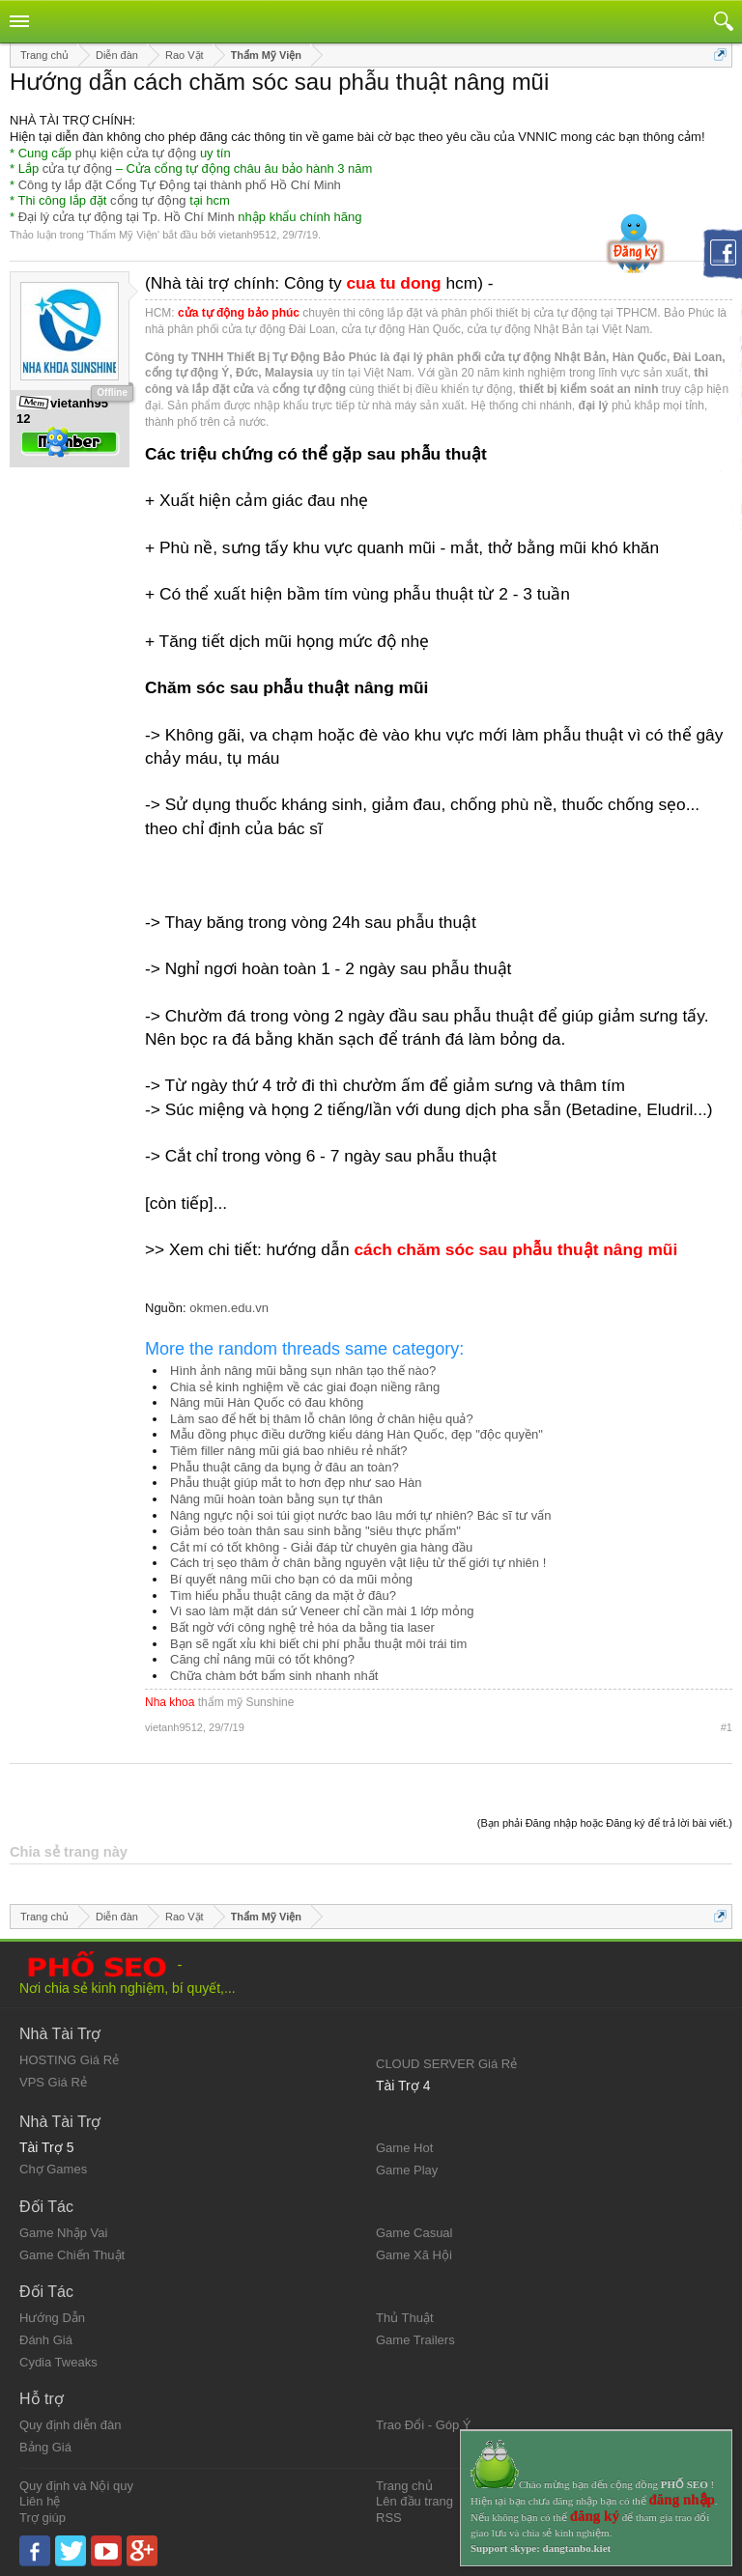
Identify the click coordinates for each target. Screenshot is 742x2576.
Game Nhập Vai (63, 2233)
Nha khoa (169, 1702)
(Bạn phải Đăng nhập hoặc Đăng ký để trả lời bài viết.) (604, 1823)
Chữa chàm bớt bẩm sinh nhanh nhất (274, 1675)
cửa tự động (77, 168)
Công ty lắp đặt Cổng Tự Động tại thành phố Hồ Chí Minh (179, 185)
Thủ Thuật (405, 2317)
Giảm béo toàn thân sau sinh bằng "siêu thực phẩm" (315, 1531)
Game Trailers (415, 2340)
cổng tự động (148, 200)
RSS (389, 2517)
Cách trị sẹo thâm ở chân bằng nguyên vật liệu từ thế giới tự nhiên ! (358, 1562)
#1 (726, 1727)
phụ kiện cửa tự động (136, 153)
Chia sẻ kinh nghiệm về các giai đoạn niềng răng (305, 1387)
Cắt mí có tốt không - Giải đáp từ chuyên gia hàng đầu (321, 1547)
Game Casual (414, 2233)
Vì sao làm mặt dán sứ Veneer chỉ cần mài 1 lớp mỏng (321, 1611)
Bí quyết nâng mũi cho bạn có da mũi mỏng (291, 1579)
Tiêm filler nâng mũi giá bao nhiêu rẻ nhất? (288, 1450)
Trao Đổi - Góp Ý (423, 2425)
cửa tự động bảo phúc (239, 313)
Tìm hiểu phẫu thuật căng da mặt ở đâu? (283, 1595)
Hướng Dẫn (52, 2317)
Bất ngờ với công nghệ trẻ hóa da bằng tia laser (302, 1627)
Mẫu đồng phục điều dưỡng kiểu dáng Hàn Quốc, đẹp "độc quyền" (356, 1434)
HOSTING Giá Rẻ (69, 2060)
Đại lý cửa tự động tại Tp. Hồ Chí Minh (126, 217)
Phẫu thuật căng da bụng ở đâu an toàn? (284, 1467)
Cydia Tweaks (58, 2362)
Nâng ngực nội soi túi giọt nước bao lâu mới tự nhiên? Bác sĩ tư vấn (360, 1515)
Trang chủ (404, 2485)
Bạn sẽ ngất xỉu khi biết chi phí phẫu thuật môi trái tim (318, 1644)
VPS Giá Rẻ (53, 2082)
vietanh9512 (247, 234)
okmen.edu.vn (229, 1308)
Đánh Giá (45, 2340)
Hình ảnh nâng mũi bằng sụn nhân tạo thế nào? (303, 1370)
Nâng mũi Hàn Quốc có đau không (266, 1402)
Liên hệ (39, 2501)
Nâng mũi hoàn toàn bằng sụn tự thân (276, 1499)
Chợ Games (53, 2169)
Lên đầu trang (414, 2501)
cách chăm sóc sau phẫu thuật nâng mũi (515, 1249)
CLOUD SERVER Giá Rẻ (446, 2064)
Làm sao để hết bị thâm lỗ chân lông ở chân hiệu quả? (321, 1419)
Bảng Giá (45, 2447)
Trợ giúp (42, 2517)
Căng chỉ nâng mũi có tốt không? (262, 1659)
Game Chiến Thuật (72, 2255)
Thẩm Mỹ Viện (123, 234)
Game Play (407, 2170)
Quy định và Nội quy (76, 2485)
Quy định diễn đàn (70, 2425)
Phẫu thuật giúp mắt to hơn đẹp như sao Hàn (295, 1482)
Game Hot (404, 2148)
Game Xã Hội (414, 2255)
